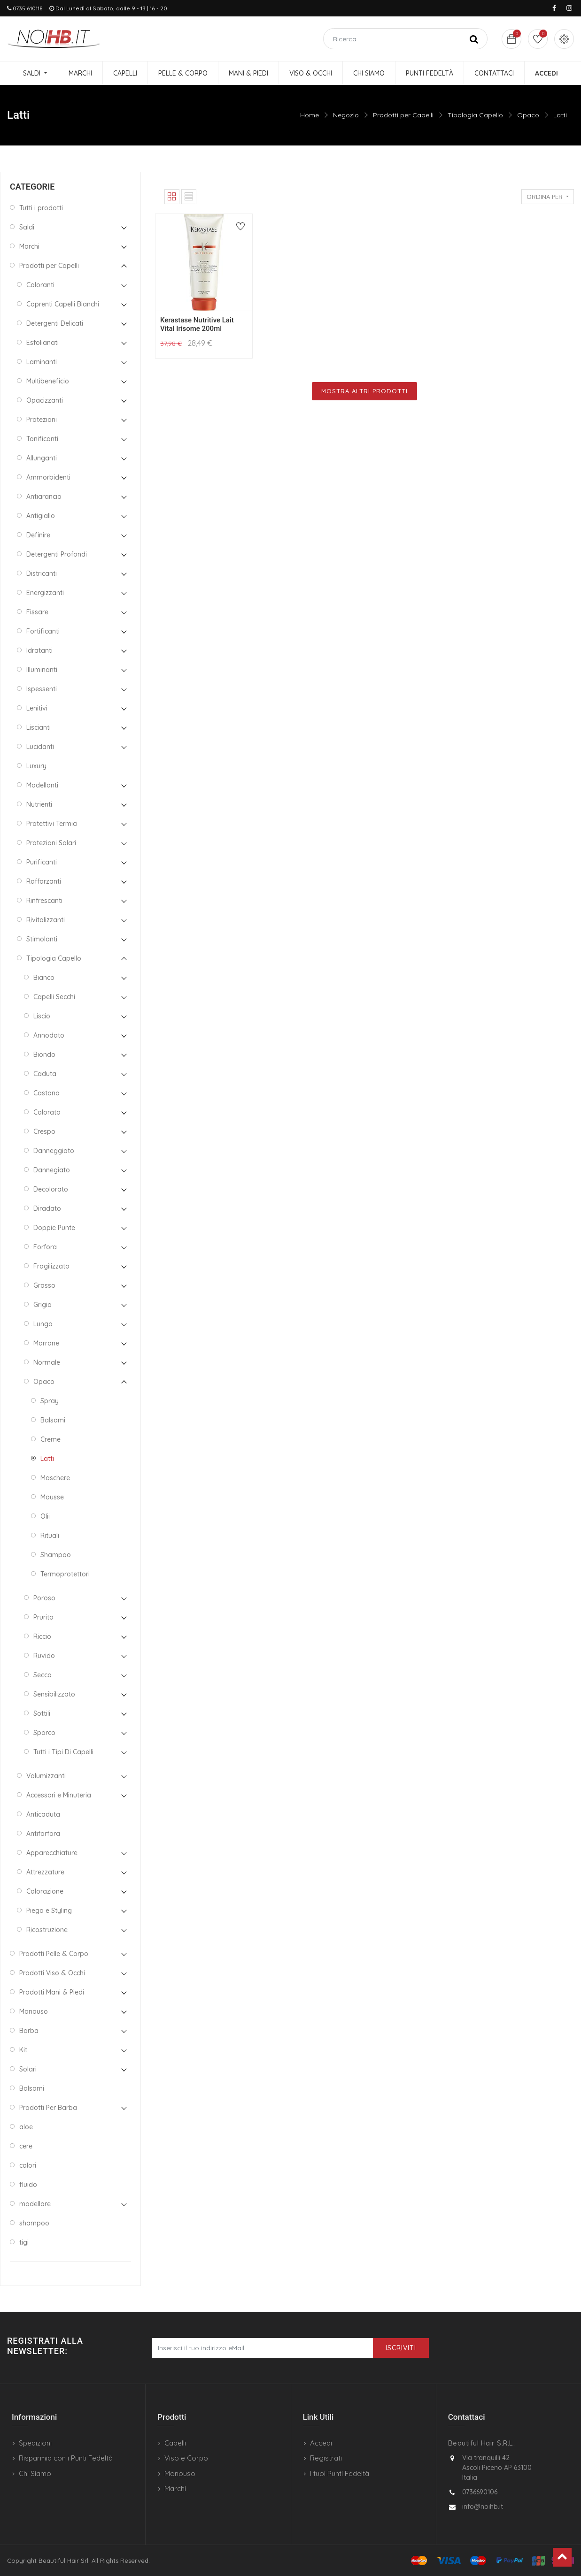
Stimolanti (41, 939)
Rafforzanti (43, 881)
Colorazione (44, 1891)
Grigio (42, 1304)
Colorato (47, 1112)
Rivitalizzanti (45, 920)
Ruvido (44, 1655)
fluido (28, 2184)
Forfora (45, 1247)
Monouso (33, 2011)
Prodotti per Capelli (403, 115)
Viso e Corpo (186, 2458)
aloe (26, 2127)
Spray (49, 1401)
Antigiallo (40, 516)
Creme (50, 1439)
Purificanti (41, 862)
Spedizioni (35, 2442)
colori (27, 2165)
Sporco (44, 1732)
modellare (35, 2204)
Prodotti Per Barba (48, 2107)
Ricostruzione (47, 1930)
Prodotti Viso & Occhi (52, 1973)
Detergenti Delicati (54, 323)
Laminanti (41, 362)
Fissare (37, 612)
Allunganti (41, 458)
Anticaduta (43, 1814)
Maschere (55, 1478)
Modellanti (42, 785)
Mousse (52, 1497)
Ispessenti (41, 689)
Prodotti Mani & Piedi (51, 1992)
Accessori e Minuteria (58, 1795)
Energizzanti (45, 593)
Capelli (175, 2442)
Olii (45, 1516)
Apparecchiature (51, 1853)
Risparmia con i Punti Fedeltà (66, 2458)
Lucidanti (40, 746)
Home (309, 115)
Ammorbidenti (48, 477)
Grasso (44, 1285)
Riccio (42, 1636)
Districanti (41, 573)
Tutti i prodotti (41, 208)
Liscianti (38, 727)
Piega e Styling (49, 1910)
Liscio (41, 1016)
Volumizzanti (46, 1776)
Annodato (48, 1035)
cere (25, 2146)
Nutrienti (39, 804)
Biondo (44, 1054)
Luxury (36, 766)
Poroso (44, 1598)
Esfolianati (42, 342)
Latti (560, 115)
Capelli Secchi (54, 997)
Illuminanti (41, 669)
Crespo (44, 1131)
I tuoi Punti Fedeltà (339, 2473)
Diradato (47, 1208)
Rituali (49, 1535)
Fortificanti (43, 631)
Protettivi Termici (51, 823)
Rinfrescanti (44, 900)
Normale (46, 1362)
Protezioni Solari (51, 843)
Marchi (29, 246)
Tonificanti (42, 439)
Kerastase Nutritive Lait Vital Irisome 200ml (197, 324)
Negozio (346, 115)
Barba (29, 2030)
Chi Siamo (35, 2473)
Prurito (43, 1617)
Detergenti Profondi (56, 554)
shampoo (34, 2223)
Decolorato (50, 1189)
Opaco (528, 115)
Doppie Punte (54, 1227)
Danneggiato (53, 1151)
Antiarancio (44, 496)
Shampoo (55, 1555)
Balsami (52, 1420)
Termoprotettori (65, 1574)
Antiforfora (43, 1833)
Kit (23, 2050)
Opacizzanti (44, 400)
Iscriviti (401, 2348)
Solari (28, 2069)
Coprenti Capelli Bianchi (62, 304)
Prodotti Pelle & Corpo (53, 1953)
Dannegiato (51, 1170)
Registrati (326, 2458)
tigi (24, 2242)
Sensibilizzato (54, 1694)
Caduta (44, 1074)
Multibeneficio (47, 381)
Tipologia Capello (475, 115)
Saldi (26, 227)
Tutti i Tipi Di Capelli (63, 1752)
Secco (42, 1675)
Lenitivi (36, 708)
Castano (46, 1093)
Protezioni (41, 419)
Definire (38, 535)
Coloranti (40, 285)
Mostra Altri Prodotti (364, 391)
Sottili (41, 1713)
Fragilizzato (51, 1266)
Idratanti (39, 650)
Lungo (43, 1324)
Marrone (46, 1343)
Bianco (43, 977)
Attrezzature (45, 1872)
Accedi (321, 2442)
